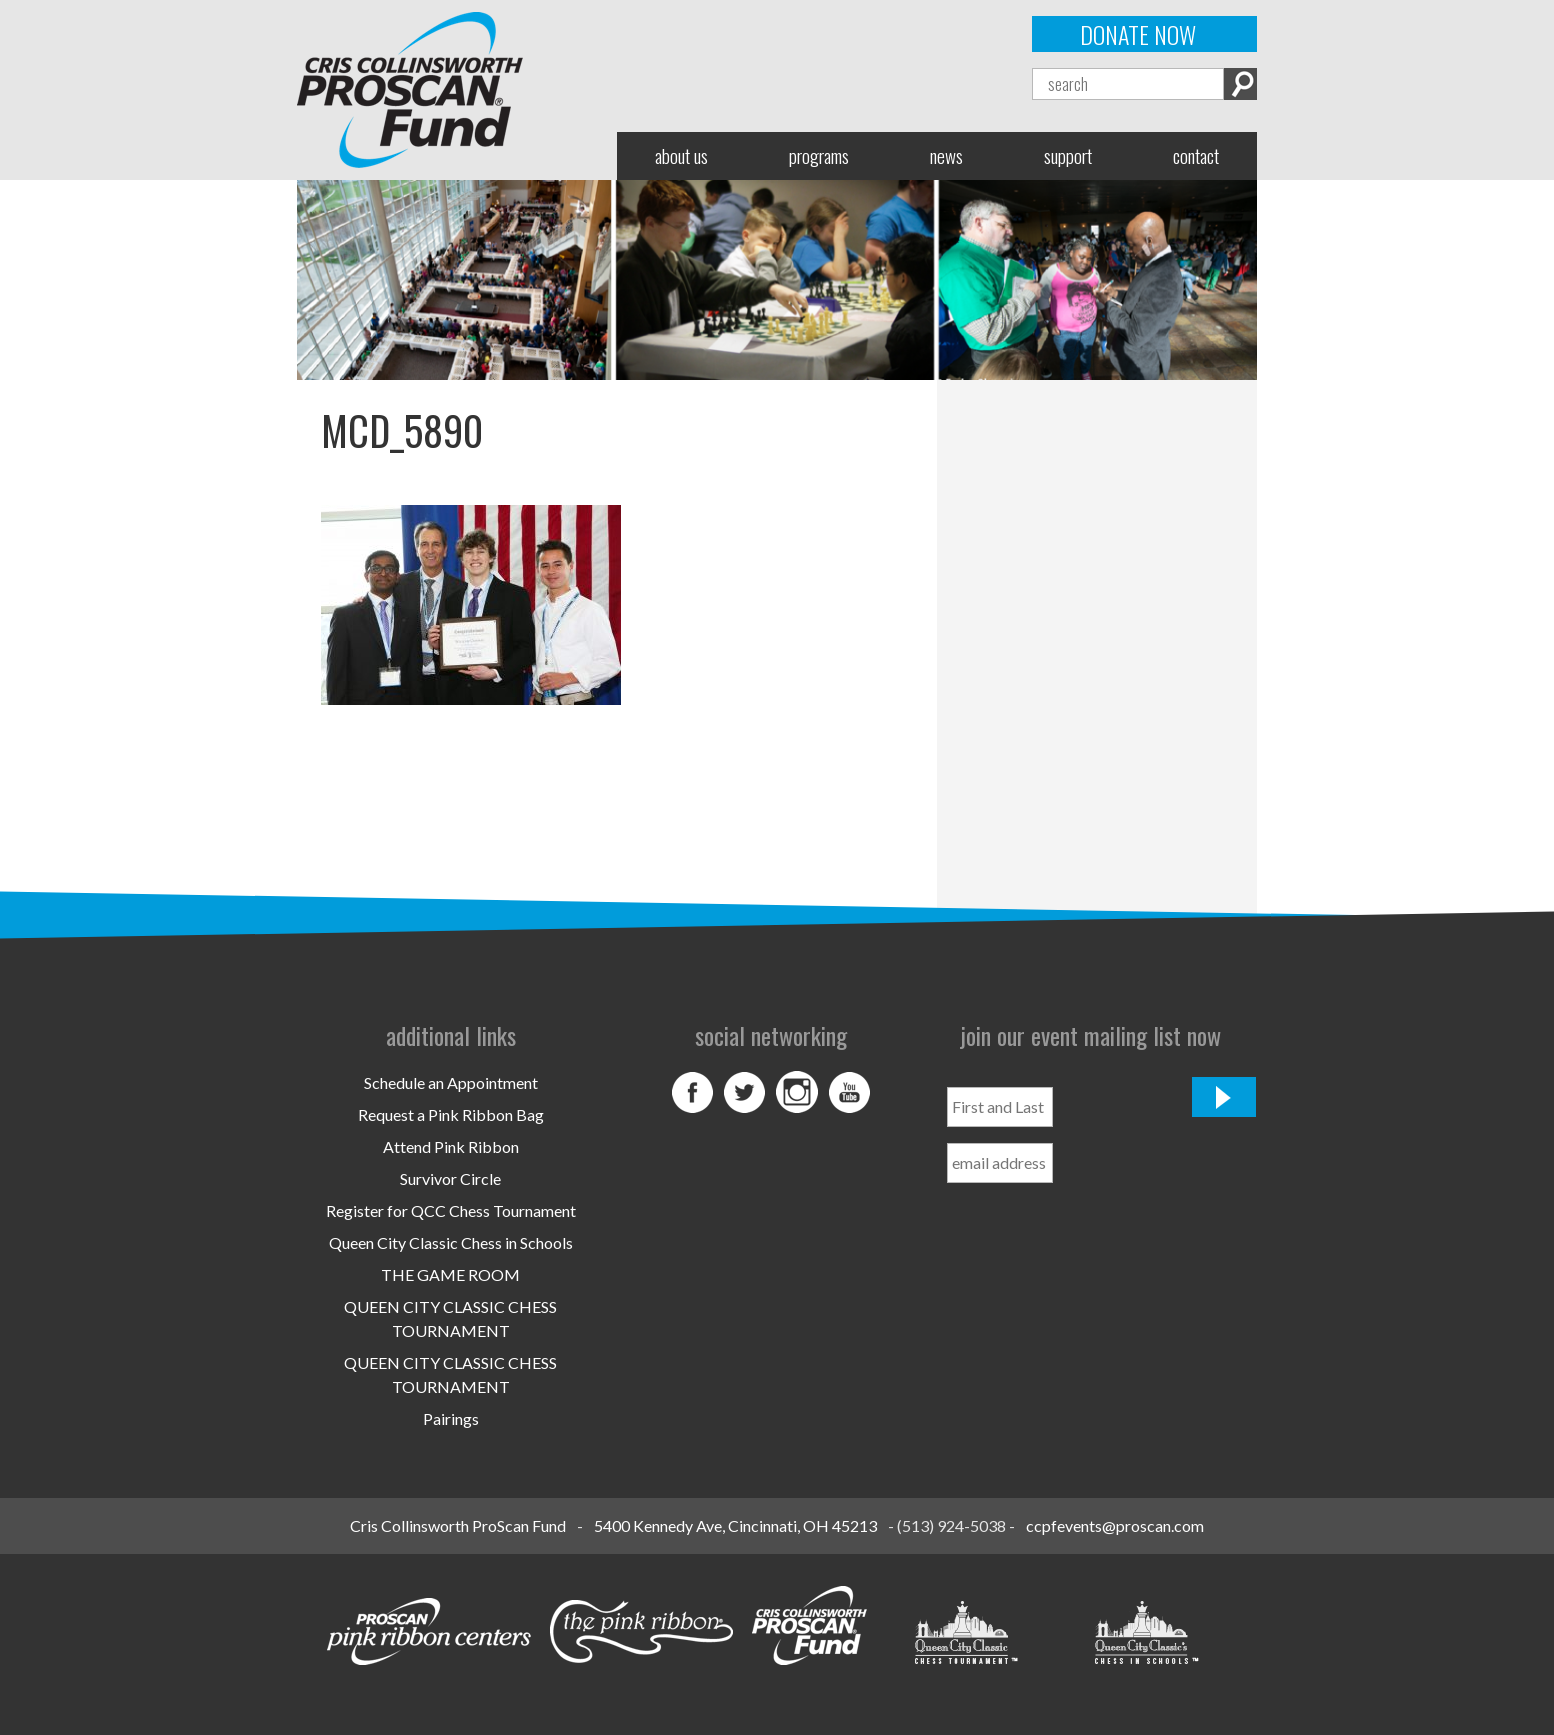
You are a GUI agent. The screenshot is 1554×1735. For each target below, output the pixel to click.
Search (1240, 84)
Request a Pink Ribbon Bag (451, 1114)
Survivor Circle (450, 1178)
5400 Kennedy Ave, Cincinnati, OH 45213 (735, 1525)
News (946, 155)
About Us (681, 155)
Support (1068, 155)
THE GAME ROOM (450, 1274)
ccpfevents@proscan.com (1115, 1525)
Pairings (451, 1418)
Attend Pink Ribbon (451, 1146)
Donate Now (1138, 34)
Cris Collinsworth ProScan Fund (458, 1525)
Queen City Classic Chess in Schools (451, 1242)
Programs (819, 155)
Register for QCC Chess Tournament (451, 1210)
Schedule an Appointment (451, 1082)
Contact (1196, 155)
